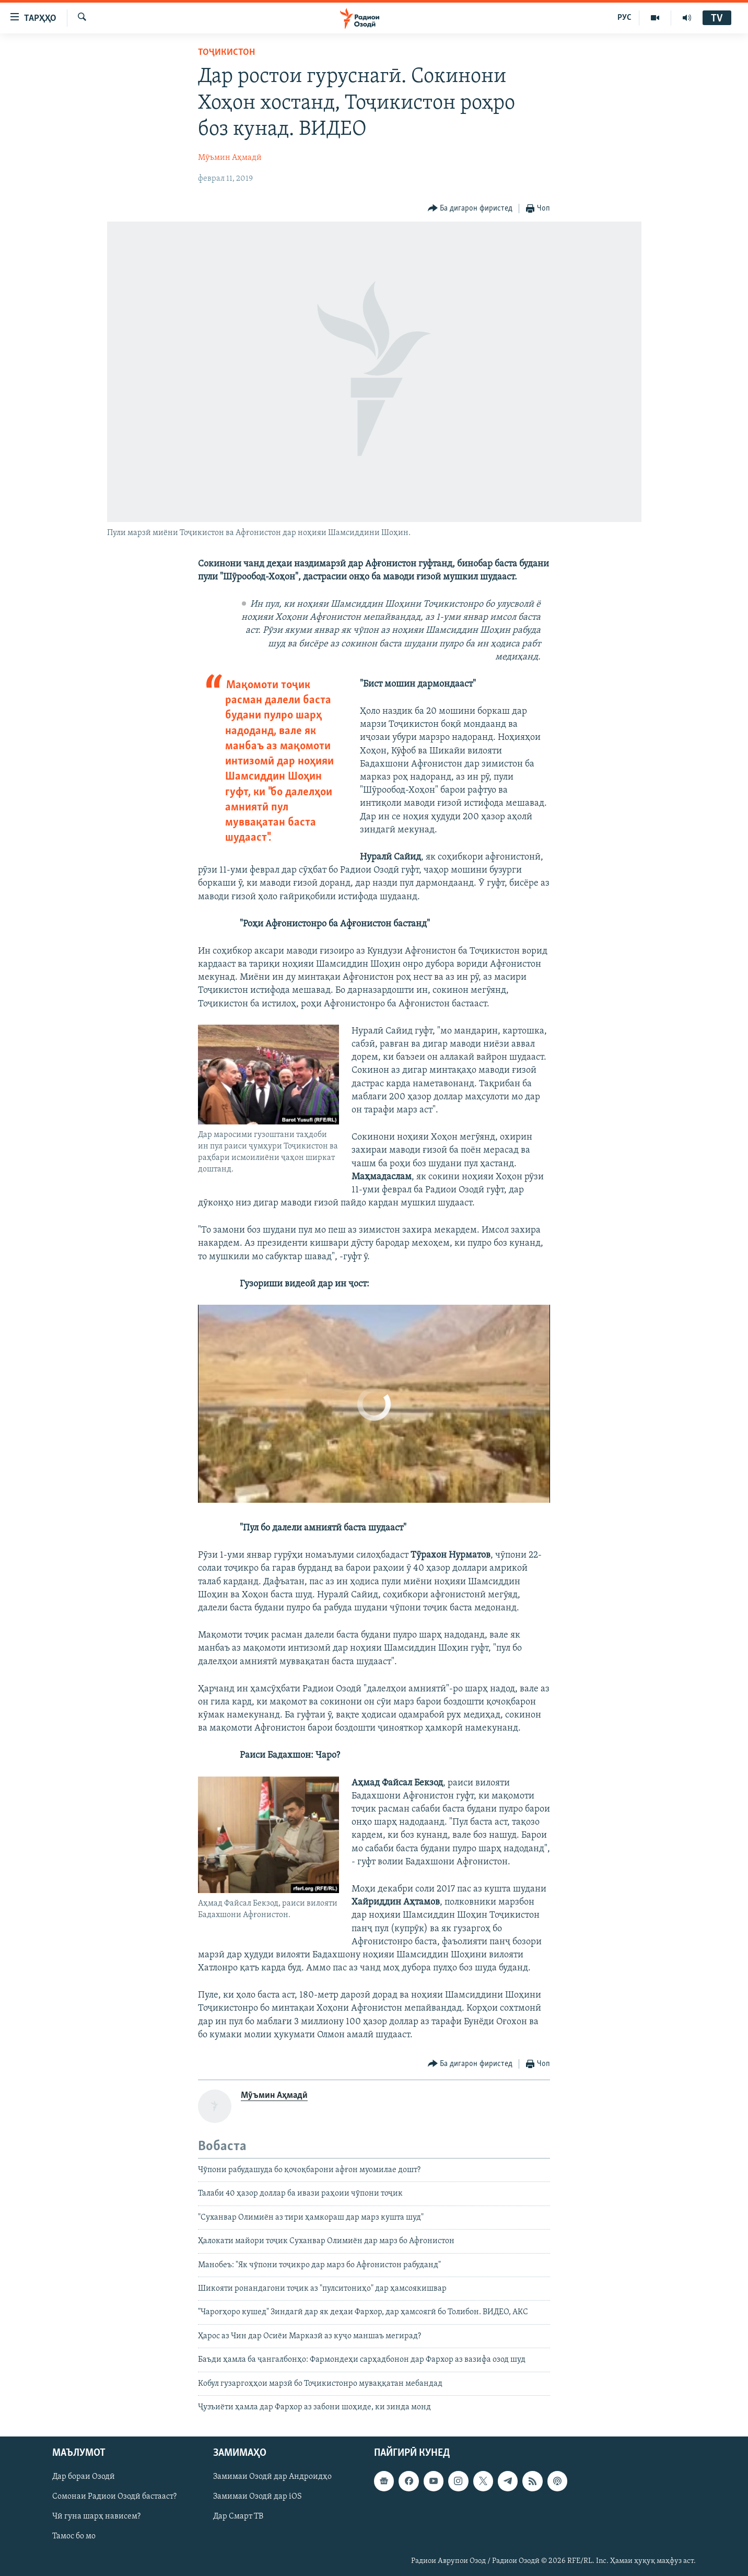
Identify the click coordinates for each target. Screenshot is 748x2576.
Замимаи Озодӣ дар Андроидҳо (272, 2477)
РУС (624, 18)
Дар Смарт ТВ (238, 2517)
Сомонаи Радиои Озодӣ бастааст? (114, 2497)
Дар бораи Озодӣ (83, 2477)
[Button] (470, 209)
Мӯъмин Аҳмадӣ (230, 158)
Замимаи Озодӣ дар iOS (257, 2497)
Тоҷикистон (226, 52)
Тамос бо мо (74, 2537)
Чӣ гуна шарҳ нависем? (96, 2517)
